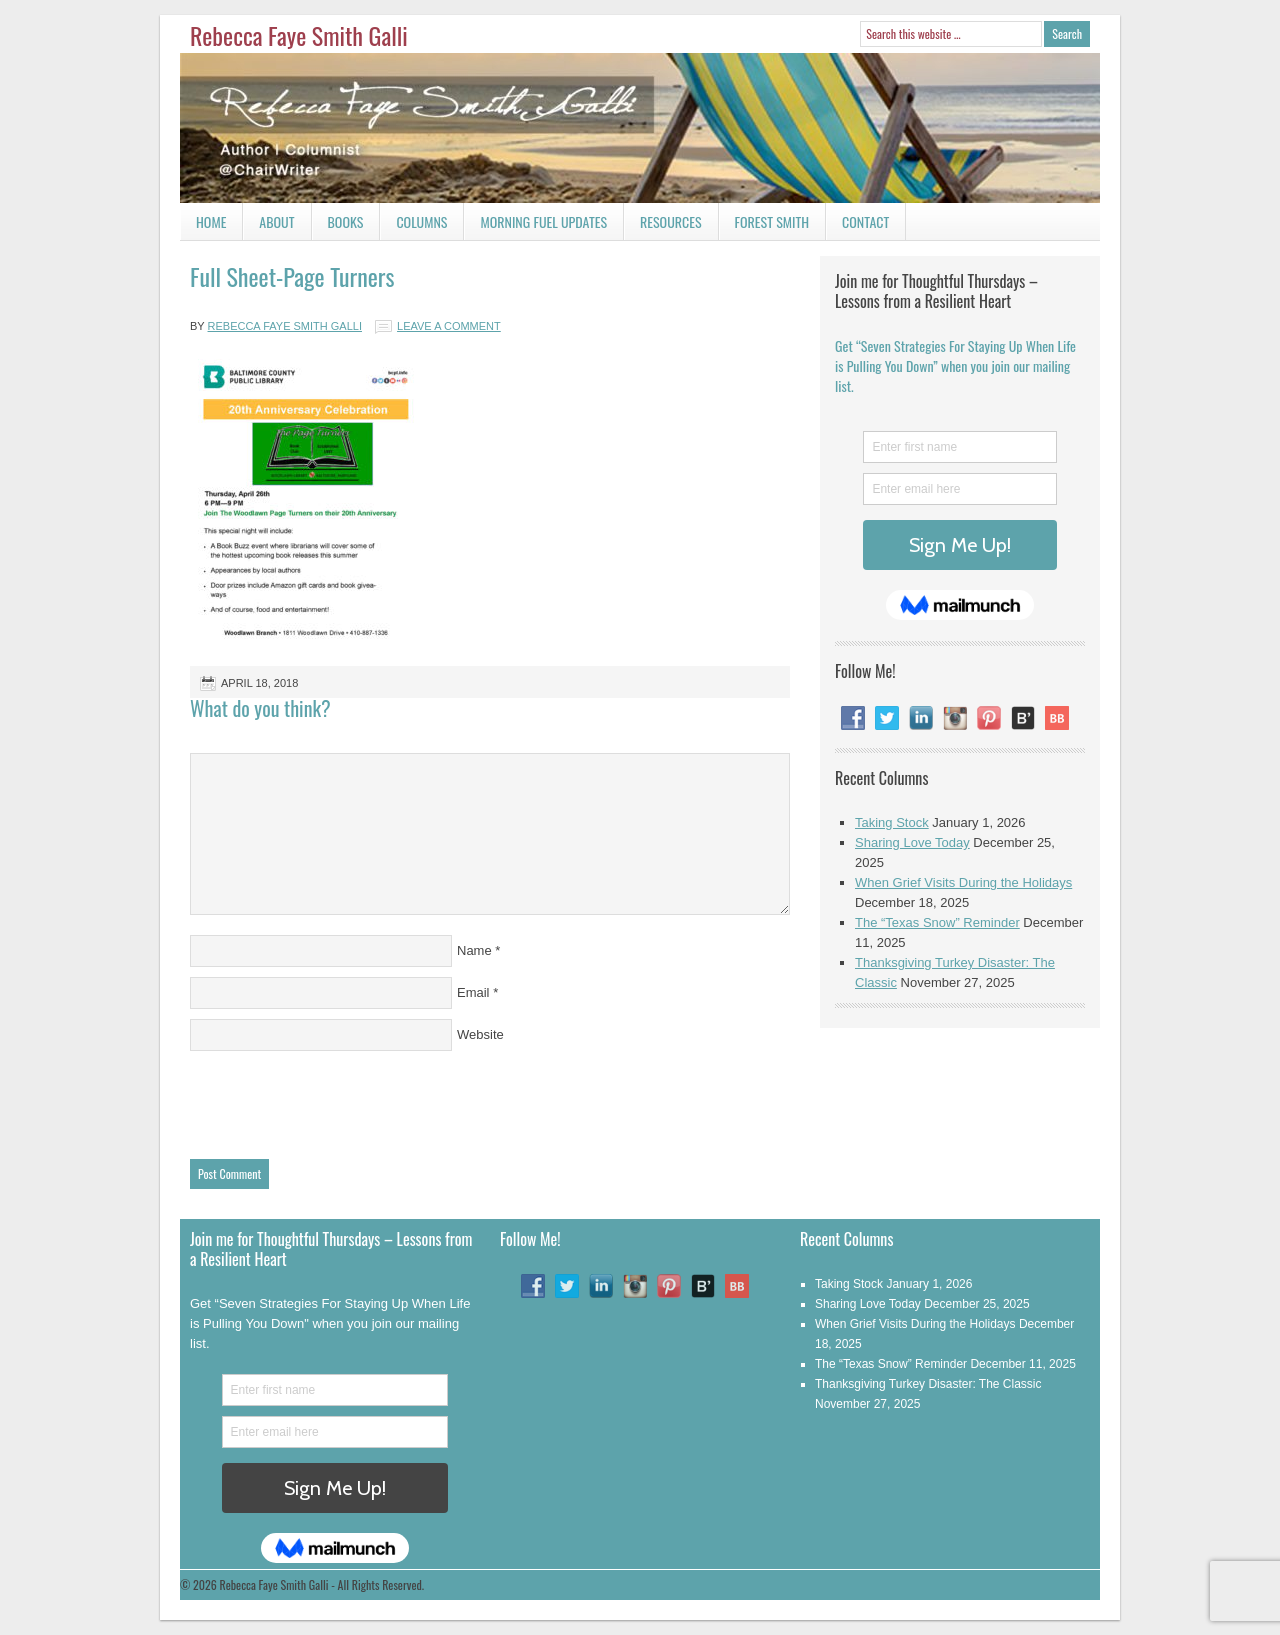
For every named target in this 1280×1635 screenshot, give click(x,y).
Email (473, 992)
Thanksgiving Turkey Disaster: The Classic (928, 1384)
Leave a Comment (449, 326)
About (276, 221)
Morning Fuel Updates (535, 225)
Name (474, 950)
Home (211, 221)
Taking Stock (892, 822)
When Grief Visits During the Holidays (963, 882)
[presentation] (342, 1100)
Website (480, 1034)
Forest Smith (772, 221)
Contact (857, 225)
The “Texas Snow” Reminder (937, 922)
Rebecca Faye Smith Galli (299, 35)
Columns (413, 225)
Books (338, 225)
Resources (671, 221)
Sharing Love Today (912, 842)
